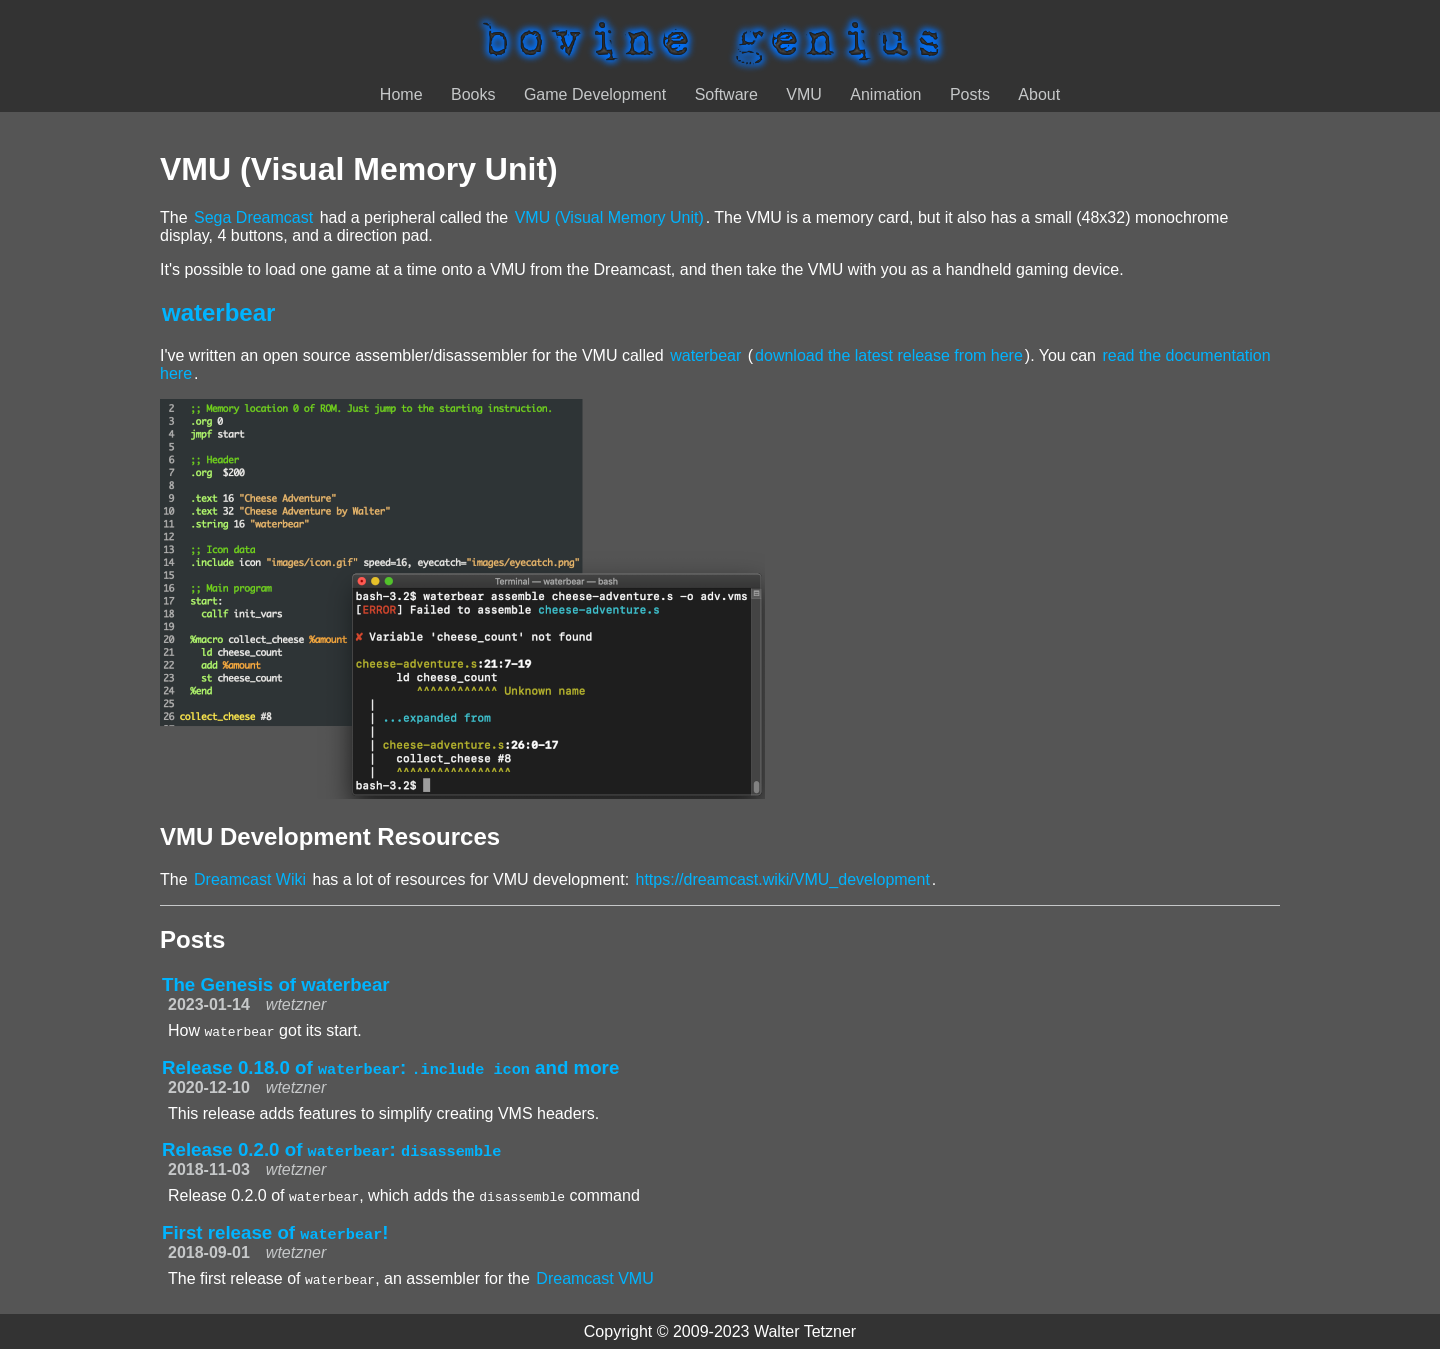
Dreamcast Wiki (250, 879)
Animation (885, 94)
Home (401, 94)
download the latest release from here (889, 355)
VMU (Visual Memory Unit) (609, 217)
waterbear (218, 312)
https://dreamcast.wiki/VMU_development (783, 879)
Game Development (595, 94)
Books (473, 94)
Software (726, 94)
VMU (804, 94)
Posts (970, 94)
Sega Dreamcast (253, 217)
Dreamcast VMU (594, 1278)
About (1039, 94)
